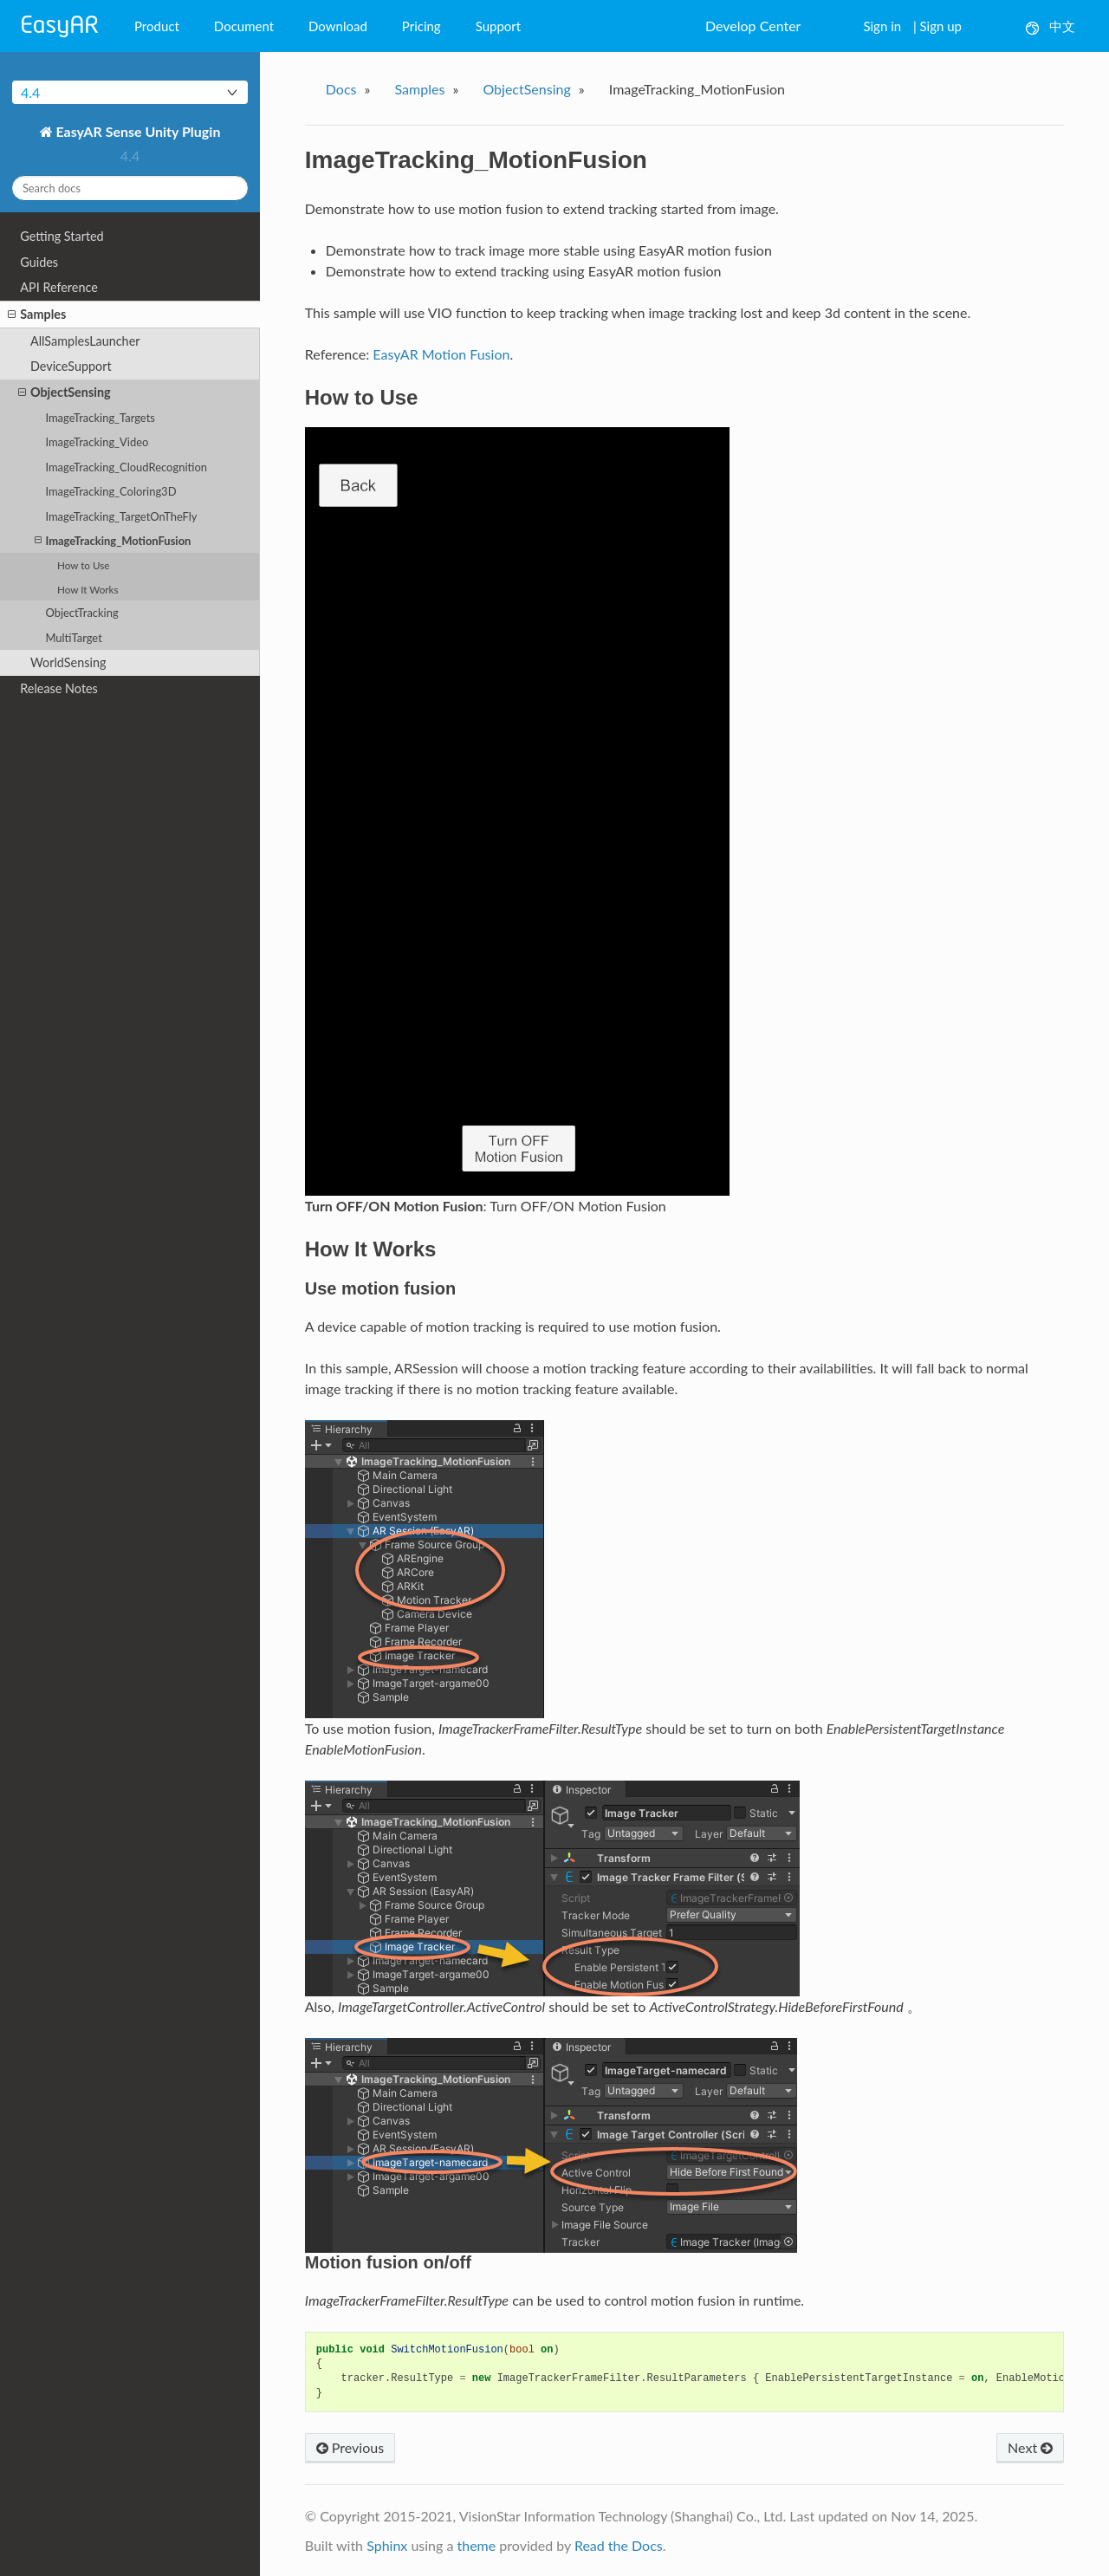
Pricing (421, 26)
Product (156, 26)
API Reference (59, 287)
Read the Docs (618, 2545)
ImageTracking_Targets (100, 418)
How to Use (83, 565)
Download (337, 26)
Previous (350, 2447)
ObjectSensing (64, 392)
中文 (1050, 26)
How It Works (87, 589)
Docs (341, 89)
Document (244, 26)
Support (499, 26)
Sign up (941, 26)
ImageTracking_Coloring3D (110, 491)
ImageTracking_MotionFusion (113, 540)
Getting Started (61, 236)
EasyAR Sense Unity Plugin (137, 131)
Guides (39, 262)
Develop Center (753, 25)
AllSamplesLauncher (85, 341)
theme (476, 2545)
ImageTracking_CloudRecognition (126, 467)
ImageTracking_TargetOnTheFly (121, 516)
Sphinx (386, 2545)
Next (1030, 2447)
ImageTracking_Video (96, 442)
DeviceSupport (71, 366)
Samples (37, 314)
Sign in (882, 26)
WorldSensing (68, 662)
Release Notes (59, 688)
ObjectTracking (81, 613)
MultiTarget (73, 638)
